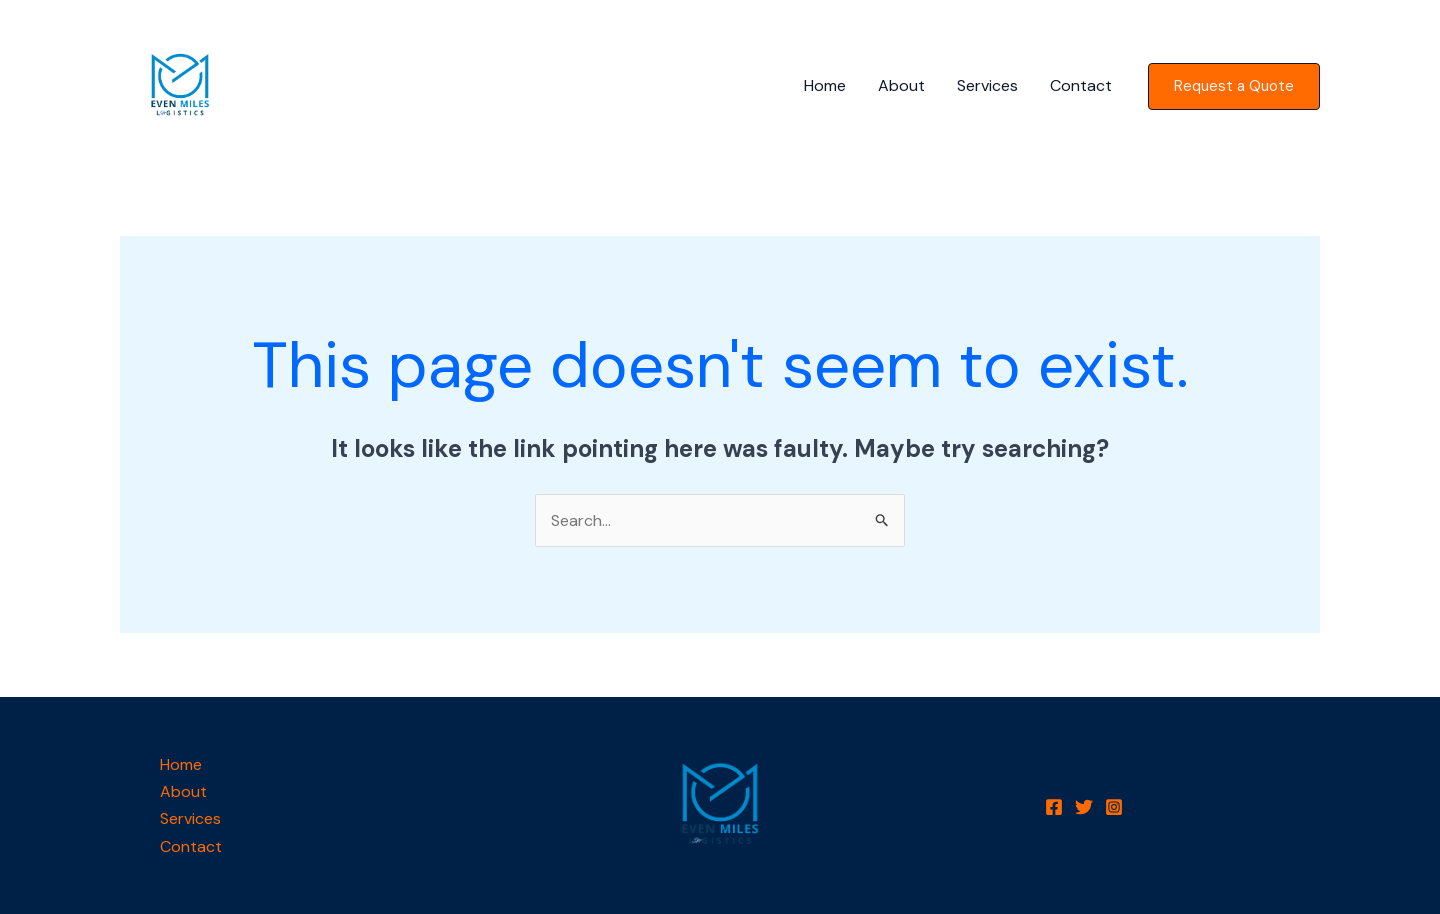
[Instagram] (1114, 807)
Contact (1081, 85)
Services (987, 85)
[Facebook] (1054, 807)
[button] (1234, 86)
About (901, 85)
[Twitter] (1084, 807)
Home (825, 85)
